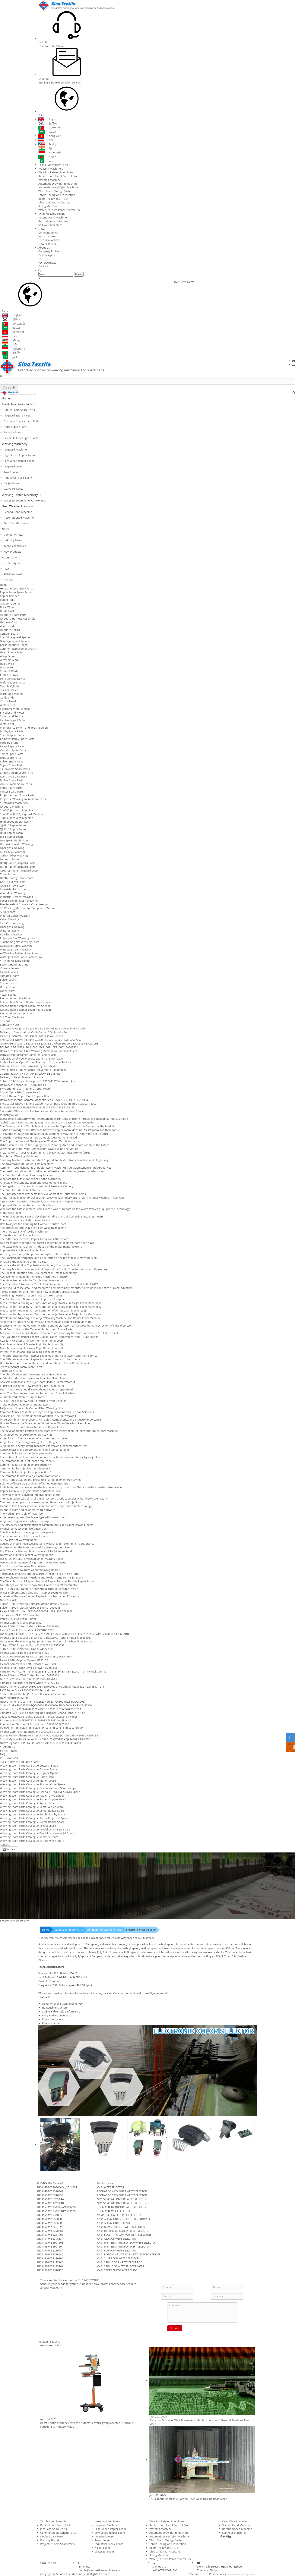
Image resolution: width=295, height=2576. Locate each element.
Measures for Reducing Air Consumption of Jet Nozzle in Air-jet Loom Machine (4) (51, 1314)
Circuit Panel (8, 701)
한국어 (47, 123)
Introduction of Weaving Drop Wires (22, 1566)
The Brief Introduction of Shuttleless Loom (26, 1190)
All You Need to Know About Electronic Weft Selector (33, 1401)
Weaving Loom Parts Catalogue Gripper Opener (30, 1773)
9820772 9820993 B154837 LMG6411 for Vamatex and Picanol (38, 1716)
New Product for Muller (15, 1698)
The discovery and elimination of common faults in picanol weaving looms (46, 1525)
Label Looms (8, 991)
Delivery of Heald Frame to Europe (21, 1077)
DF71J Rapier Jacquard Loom (18, 867)
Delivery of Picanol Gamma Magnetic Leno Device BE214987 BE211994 (44, 1100)
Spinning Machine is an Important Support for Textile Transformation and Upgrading (53, 1269)
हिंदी (45, 148)
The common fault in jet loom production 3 (27, 1461)
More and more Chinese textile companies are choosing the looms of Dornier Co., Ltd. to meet (59, 1333)
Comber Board (9, 633)
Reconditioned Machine (53, 221)
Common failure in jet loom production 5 (25, 1472)
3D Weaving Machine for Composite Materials (29, 908)
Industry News (47, 236)
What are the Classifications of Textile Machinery (30, 1179)
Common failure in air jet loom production (26, 1453)
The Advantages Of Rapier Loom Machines (26, 1164)
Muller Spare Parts (12, 780)
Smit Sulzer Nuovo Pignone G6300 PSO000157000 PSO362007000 (40, 1039)
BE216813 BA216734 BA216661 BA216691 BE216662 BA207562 (39, 1047)
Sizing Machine (48, 206)
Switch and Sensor (11, 716)
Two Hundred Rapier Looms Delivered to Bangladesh (33, 1070)
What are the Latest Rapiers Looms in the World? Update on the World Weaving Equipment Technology (65, 1209)
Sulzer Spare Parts (11, 761)
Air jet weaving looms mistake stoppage (25, 1521)
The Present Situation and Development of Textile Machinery (38, 1273)
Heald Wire (7, 663)
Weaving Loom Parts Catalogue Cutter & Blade (29, 1765)
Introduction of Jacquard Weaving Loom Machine (31, 1352)
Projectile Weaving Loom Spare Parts (23, 799)
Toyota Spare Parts (12, 765)
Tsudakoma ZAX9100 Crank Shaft (20, 1615)
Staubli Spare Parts (12, 735)
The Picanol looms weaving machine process (28, 1532)
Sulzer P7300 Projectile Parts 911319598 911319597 (32, 1645)
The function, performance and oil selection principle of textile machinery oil (48, 1258)
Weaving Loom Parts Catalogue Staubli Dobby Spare (32, 1814)
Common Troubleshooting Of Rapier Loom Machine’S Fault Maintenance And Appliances (55, 1167)
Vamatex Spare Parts (13, 750)
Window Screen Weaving (15, 949)
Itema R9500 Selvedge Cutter (18, 1619)
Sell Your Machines (50, 225)
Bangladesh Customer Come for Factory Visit (28, 1055)
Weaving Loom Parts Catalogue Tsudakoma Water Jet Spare (37, 1833)
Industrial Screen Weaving (16, 897)
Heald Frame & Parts (13, 652)
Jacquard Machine (15, 449)
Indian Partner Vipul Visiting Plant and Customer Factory (35, 1062)
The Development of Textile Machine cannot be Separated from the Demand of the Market (57, 1126)
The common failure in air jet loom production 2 (30, 1476)
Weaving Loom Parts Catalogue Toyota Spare (28, 1825)
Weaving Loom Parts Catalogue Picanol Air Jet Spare (32, 1784)
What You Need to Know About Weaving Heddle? (30, 1570)
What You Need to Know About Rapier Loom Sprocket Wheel (38, 1393)
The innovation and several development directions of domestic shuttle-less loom (51, 1216)
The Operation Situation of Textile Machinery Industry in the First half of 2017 (49, 1284)
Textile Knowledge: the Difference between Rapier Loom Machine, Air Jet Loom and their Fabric (60, 1130)
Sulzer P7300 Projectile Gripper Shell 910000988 (30, 1607)
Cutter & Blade (9, 671)
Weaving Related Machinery (56, 172)
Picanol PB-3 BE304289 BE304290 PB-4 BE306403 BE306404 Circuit (41, 1728)
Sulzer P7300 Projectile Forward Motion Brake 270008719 (35, 1604)
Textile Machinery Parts (53, 165)
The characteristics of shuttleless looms (25, 1220)
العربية (47, 131)
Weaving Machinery (50, 168)
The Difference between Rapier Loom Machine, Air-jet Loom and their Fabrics (48, 1355)
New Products (47, 244)
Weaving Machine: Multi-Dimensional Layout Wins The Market (39, 1149)
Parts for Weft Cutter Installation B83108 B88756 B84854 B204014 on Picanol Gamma (53, 1671)
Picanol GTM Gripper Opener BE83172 (24, 1660)
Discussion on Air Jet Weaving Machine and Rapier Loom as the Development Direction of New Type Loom (66, 1325)
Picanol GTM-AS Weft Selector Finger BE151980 (29, 1626)
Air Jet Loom (11, 483)
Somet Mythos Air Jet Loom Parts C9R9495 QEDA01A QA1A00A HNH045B (45, 1739)
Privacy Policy (217, 2574)
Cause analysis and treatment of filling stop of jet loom (34, 1449)
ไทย (45, 140)
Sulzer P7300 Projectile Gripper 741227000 (26, 1649)
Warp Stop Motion (11, 694)
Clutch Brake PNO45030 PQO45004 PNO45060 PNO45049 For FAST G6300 (46, 1705)
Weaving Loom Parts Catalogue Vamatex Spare (29, 1837)
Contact (43, 266)
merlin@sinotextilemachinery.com (59, 82)
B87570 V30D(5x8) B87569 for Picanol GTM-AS (28, 1679)
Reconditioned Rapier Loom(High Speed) (25, 1009)
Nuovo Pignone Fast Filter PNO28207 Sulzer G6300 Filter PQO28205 (42, 1701)
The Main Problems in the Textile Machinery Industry (33, 1280)
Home (6, 398)
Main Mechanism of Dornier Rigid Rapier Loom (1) (31, 1344)
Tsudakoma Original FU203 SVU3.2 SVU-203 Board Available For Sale (43, 1028)
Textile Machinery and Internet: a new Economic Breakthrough (39, 1291)
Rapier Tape (7, 600)
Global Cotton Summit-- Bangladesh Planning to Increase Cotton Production (47, 1122)
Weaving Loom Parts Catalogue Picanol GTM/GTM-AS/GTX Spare (40, 1792)
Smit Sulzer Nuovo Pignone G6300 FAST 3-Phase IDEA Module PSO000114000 (48, 1103)
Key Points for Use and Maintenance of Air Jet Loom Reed (36, 1551)
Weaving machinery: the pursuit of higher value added (34, 1254)
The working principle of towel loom (22, 1513)
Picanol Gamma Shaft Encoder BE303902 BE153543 (32, 1731)
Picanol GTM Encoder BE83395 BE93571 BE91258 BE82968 (36, 1611)
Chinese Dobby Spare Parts (17, 739)
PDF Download (47, 262)
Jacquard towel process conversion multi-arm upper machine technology (46, 1506)
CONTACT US (48, 2563)
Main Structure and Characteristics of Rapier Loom (32, 1427)
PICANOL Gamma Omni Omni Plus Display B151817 (32, 1036)
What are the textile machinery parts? (23, 1261)
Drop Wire (6, 667)
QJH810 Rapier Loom (13, 829)
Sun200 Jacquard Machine (16, 810)
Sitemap (194, 2574)
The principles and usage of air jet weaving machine (33, 1228)
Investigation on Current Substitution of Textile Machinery (36, 1186)
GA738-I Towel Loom (12, 882)
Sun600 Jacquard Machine (16, 818)
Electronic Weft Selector (15, 709)
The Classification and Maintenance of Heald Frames (33, 1374)
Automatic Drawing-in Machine (58, 183)
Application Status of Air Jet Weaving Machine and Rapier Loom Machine (45, 1322)
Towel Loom (11, 472)
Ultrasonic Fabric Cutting (54, 202)
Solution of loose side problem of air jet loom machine (34, 1483)
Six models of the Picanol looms (20, 1235)
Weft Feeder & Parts (12, 682)
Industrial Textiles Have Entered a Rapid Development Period (38, 1137)
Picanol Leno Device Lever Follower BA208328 (28, 1668)
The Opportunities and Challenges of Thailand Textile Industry (39, 1141)
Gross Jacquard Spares (14, 645)
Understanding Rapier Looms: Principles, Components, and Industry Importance (50, 1419)
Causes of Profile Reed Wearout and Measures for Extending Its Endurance (47, 1543)
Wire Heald (7, 626)
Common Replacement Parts (22, 421)
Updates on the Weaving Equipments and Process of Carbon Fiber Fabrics (46, 1641)
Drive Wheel (7, 607)
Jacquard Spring (10, 630)
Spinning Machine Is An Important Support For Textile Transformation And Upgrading (54, 1160)
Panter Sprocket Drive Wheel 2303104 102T (27, 1630)
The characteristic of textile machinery (24, 1231)
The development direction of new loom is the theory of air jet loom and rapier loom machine (59, 1431)
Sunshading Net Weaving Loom (19, 942)
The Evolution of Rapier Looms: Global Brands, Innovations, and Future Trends (49, 1337)
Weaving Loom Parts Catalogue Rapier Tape (27, 1803)
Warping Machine (49, 180)
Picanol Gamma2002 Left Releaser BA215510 (28, 1664)
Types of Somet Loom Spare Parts (21, 1367)
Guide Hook (7, 611)
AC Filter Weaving (11, 934)
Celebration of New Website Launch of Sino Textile (32, 1058)
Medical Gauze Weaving (15, 915)
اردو (45, 160)
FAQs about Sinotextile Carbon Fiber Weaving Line (31, 1408)
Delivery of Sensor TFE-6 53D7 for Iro (23, 1085)
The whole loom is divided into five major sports (30, 1495)
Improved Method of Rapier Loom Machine (27, 1205)
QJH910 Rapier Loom (13, 825)
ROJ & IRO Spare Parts (14, 776)
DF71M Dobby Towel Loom (16, 878)
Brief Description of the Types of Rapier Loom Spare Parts (36, 1329)
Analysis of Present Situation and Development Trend (33, 1182)
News (41, 229)
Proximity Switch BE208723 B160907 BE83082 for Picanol (35, 1720)
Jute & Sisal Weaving (13, 851)
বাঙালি (47, 156)
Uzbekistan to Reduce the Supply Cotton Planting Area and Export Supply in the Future (54, 1145)
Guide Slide (7, 697)
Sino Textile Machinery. (71, 2574)
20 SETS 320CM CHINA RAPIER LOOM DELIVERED (30, 1073)
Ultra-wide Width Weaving (16, 844)
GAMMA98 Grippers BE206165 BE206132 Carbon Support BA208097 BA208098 (49, 1043)
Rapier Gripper (9, 596)
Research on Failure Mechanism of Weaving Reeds (32, 1558)
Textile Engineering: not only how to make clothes (31, 1295)
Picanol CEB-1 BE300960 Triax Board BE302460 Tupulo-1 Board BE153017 (46, 1637)
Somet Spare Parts (11, 754)
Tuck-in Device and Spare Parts (19, 1762)
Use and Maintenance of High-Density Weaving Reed (33, 1562)
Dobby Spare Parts (15, 427)
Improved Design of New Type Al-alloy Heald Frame (32, 1385)
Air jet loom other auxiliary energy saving (26, 1434)
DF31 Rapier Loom (11, 833)
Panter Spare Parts (12, 791)
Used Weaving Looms (51, 213)
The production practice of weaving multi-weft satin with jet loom (41, 1502)
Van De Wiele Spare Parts (16, 784)
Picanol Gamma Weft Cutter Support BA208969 (29, 1675)
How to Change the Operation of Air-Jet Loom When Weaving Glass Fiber (45, 1423)
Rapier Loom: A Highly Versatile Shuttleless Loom (31, 1491)
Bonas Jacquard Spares (14, 641)
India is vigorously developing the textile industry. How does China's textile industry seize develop (61, 1487)
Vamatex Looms (10, 976)
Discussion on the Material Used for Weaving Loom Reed (35, 1547)
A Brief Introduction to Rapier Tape (22, 1397)
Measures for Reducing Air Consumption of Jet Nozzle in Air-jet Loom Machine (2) (51, 1306)
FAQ (40, 259)
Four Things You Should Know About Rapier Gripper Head (36, 1389)
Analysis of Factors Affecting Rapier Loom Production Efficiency (39, 1596)
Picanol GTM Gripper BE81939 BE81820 (24, 1652)
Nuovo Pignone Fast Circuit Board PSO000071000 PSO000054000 (40, 1743)
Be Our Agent (46, 255)
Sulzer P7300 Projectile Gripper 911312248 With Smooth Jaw (37, 1081)
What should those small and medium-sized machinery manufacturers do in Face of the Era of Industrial (66, 1288)
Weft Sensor (7, 705)
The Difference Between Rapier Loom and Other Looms (34, 1239)
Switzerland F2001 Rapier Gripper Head (25, 1088)
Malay (47, 144)
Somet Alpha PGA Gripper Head (20, 1092)
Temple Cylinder (10, 686)
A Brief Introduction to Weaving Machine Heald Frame (34, 1378)
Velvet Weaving (9, 919)
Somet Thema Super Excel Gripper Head (25, 1096)
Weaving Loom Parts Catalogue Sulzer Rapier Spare (32, 1822)
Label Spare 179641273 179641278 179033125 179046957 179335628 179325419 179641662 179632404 (64, 1634)
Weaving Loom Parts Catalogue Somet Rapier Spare (32, 1810)
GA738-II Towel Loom (13, 885)
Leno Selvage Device (12, 678)
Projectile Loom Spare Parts (21, 438)
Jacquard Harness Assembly (17, 618)
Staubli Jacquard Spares (15, 637)
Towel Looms (8, 994)
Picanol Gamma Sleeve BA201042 (21, 1622)
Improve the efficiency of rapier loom (23, 1250)
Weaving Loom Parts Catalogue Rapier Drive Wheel (32, 1795)
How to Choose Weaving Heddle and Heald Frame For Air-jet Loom (41, 1577)
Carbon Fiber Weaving (14, 855)
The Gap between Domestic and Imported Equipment (33, 1299)
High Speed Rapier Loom (19, 455)
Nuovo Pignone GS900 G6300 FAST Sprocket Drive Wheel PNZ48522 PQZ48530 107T (52, 1686)
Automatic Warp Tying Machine (58, 187)
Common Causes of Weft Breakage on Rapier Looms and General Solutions (47, 1412)
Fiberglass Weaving (12, 848)
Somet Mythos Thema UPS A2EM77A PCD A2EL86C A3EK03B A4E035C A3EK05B (49, 1735)
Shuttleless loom (10, 1212)
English (48, 119)
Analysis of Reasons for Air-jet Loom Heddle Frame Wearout (37, 1382)
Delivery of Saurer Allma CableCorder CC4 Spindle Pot (34, 1032)
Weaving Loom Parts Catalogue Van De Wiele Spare (32, 1840)
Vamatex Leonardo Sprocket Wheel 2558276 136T (31, 1683)
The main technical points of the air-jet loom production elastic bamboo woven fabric (54, 1498)
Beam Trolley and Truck (53, 198)
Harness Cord (8, 622)
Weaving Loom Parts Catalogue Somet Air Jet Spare (32, 1807)
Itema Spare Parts (11, 788)
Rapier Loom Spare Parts (19, 410)
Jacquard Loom (13, 466)
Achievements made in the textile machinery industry (34, 1276)
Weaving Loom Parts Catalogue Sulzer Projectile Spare (34, 1818)
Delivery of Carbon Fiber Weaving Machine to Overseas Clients (39, 1051)
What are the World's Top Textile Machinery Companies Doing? (39, 1265)
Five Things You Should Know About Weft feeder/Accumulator (39, 1585)
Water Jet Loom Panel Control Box (59, 210)
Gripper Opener (10, 603)
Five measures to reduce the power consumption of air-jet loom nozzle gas (47, 1243)
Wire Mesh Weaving (12, 893)
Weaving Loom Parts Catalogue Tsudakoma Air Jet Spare (35, 1829)
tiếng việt (49, 136)
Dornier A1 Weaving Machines (19, 1156)
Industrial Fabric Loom (18, 477)
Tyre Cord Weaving (12, 923)
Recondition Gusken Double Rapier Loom (26, 1002)
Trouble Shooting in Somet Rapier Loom (25, 1404)
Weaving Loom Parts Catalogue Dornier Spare (28, 1769)
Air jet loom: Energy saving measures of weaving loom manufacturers (43, 1446)
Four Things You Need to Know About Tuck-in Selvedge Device (39, 1589)
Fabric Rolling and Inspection (56, 195)
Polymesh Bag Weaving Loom (18, 938)
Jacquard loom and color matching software (27, 1510)
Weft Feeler (7, 724)
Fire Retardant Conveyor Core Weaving (24, 904)
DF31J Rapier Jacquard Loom (18, 863)
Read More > (221, 2499)
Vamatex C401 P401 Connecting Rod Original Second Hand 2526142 (42, 1713)
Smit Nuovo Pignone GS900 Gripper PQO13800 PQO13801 (36, 1656)
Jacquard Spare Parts (17, 415)
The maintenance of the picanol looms (24, 1536)
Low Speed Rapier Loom (19, 461)
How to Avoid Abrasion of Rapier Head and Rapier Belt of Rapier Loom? (44, 1363)
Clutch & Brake (9, 675)
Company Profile (48, 251)
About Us (44, 247)
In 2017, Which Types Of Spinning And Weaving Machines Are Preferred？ (46, 1152)
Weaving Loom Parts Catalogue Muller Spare (28, 1780)
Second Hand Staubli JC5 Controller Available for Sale (33, 1694)
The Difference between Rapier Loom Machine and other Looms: (40, 1359)
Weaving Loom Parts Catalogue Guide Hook (27, 1777)
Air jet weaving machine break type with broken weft (33, 1517)
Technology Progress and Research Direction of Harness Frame (39, 1573)
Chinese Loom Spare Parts (16, 772)
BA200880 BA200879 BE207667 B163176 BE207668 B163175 (37, 1107)
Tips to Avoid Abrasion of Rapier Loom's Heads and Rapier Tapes (40, 1201)
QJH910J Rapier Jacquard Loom (19, 870)
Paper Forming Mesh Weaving (19, 900)
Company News (48, 232)
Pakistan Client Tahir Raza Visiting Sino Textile (29, 1066)
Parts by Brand (13, 432)
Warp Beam (7, 656)
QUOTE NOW (184, 282)
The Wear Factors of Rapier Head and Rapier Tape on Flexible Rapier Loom (47, 1581)
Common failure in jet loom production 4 (25, 1464)
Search (79, 274)
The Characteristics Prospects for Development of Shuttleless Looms (43, 1194)
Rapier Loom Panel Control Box (57, 176)
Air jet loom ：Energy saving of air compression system (34, 1438)
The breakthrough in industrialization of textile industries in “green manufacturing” (52, 1171)
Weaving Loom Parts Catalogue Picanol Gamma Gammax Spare (39, 1788)
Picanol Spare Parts (12, 746)
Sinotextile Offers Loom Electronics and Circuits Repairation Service (42, 1111)
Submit (174, 2328)
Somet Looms (8, 983)
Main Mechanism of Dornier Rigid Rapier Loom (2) (31, 1348)
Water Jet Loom (13, 489)
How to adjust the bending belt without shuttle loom (33, 1224)
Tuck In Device (9, 690)
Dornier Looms (9, 987)
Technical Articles (49, 240)
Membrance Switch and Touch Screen (24, 727)
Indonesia (50, 152)
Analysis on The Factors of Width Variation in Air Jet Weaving (38, 1416)
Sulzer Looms (8, 979)
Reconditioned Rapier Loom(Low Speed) (25, 1006)
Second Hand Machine (52, 217)
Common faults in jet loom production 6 (25, 1468)
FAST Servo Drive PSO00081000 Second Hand (28, 1690)
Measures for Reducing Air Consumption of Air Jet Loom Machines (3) (43, 1310)
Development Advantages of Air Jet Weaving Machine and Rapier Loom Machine (50, 1318)
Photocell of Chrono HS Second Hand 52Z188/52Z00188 (34, 1724)
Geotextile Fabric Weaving (16, 945)
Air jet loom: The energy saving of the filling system (32, 1442)
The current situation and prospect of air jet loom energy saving (40, 1479)
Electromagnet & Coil (13, 720)
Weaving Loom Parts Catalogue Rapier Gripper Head (33, 1799)
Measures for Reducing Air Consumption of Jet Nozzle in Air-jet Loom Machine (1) (51, 1303)
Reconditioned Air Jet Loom (17, 1013)
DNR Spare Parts (10, 757)
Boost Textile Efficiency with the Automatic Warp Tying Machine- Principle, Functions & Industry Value (64, 1118)
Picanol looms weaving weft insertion (23, 1528)
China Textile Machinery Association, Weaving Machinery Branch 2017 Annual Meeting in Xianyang (62, 1197)
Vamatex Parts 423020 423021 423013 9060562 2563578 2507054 (40, 1709)
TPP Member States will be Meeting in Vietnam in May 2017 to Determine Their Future (54, 1134)
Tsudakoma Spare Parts (15, 769)
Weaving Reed (9, 660)
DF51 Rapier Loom (11, 836)
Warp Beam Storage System (55, 191)
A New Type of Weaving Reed (18, 1540)
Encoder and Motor (12, 712)
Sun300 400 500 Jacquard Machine (22, 814)
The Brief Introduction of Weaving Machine (27, 1175)
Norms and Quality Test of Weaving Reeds (26, 1555)
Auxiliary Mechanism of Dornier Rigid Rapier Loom (32, 1340)
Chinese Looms (9, 968)
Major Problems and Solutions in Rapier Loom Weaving (34, 1592)
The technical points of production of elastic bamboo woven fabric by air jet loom (51, 1457)
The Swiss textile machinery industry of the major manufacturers (41, 1246)
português (50, 127)
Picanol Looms (9, 972)
